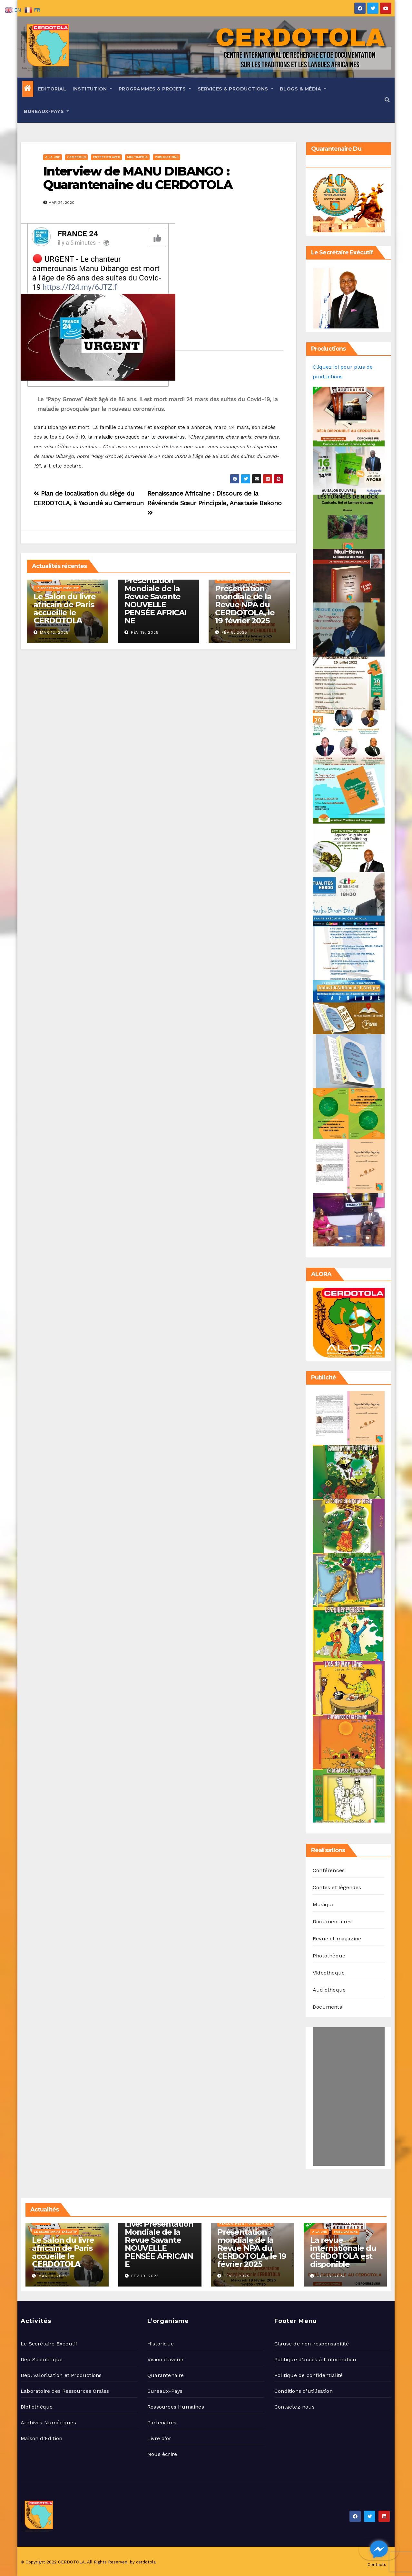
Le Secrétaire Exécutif (49, 2344)
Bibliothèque (37, 2407)
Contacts (377, 2564)
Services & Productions (235, 89)
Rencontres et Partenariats (243, 580)
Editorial (52, 89)
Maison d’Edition (41, 2438)
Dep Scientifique (42, 2359)
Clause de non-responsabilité (311, 2344)
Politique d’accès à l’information (315, 2359)
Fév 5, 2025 (234, 632)
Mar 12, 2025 (54, 632)
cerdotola (146, 2562)
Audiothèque (329, 1990)
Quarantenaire (165, 2375)
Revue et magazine (337, 1939)
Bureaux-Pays (46, 111)
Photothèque (329, 1956)
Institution (92, 89)
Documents (327, 2007)
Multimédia (137, 157)
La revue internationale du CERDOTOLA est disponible (343, 2252)
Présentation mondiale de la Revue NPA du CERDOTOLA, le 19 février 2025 (244, 604)
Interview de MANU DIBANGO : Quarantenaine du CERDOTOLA (137, 178)
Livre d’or (159, 2438)
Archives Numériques (48, 2423)
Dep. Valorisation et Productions (61, 2375)
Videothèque (329, 1973)
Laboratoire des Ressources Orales (65, 2391)
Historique (160, 2344)
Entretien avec (106, 157)
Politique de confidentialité (308, 2375)
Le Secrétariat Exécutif (57, 588)
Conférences (329, 1870)
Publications (166, 157)
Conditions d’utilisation (303, 2391)
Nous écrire (162, 2454)
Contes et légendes (337, 1887)
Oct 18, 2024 (331, 2276)
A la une (52, 157)
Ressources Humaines (175, 2407)
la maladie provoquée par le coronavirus (136, 437)
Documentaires (332, 1921)
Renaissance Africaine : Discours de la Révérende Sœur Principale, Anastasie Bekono (214, 503)
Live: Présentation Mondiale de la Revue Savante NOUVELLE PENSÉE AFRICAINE (155, 596)
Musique (324, 1904)
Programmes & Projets (155, 89)
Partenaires (161, 2423)
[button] (387, 100)
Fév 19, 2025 (145, 632)
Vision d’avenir (165, 2359)
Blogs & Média (303, 89)
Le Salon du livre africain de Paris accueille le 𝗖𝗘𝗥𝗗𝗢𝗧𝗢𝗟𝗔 (65, 608)
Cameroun (76, 157)
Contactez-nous (294, 2407)
